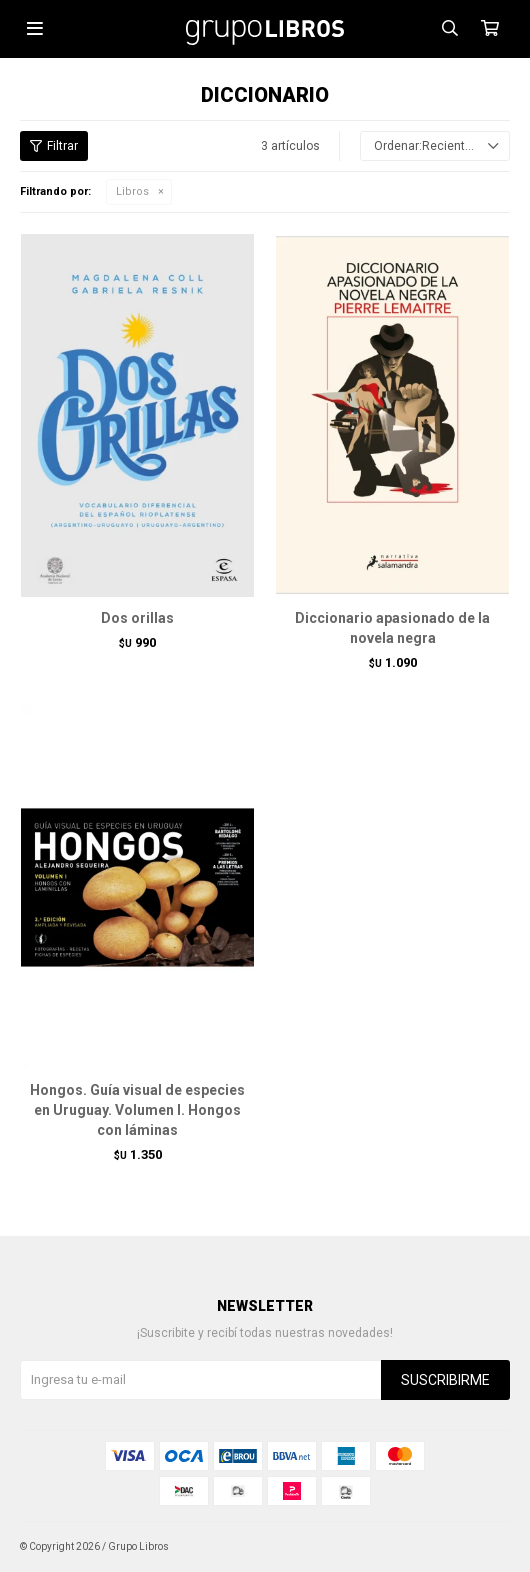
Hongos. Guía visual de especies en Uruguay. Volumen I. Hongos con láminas (137, 1110)
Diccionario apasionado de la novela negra (392, 628)
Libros (132, 191)
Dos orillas (137, 618)
